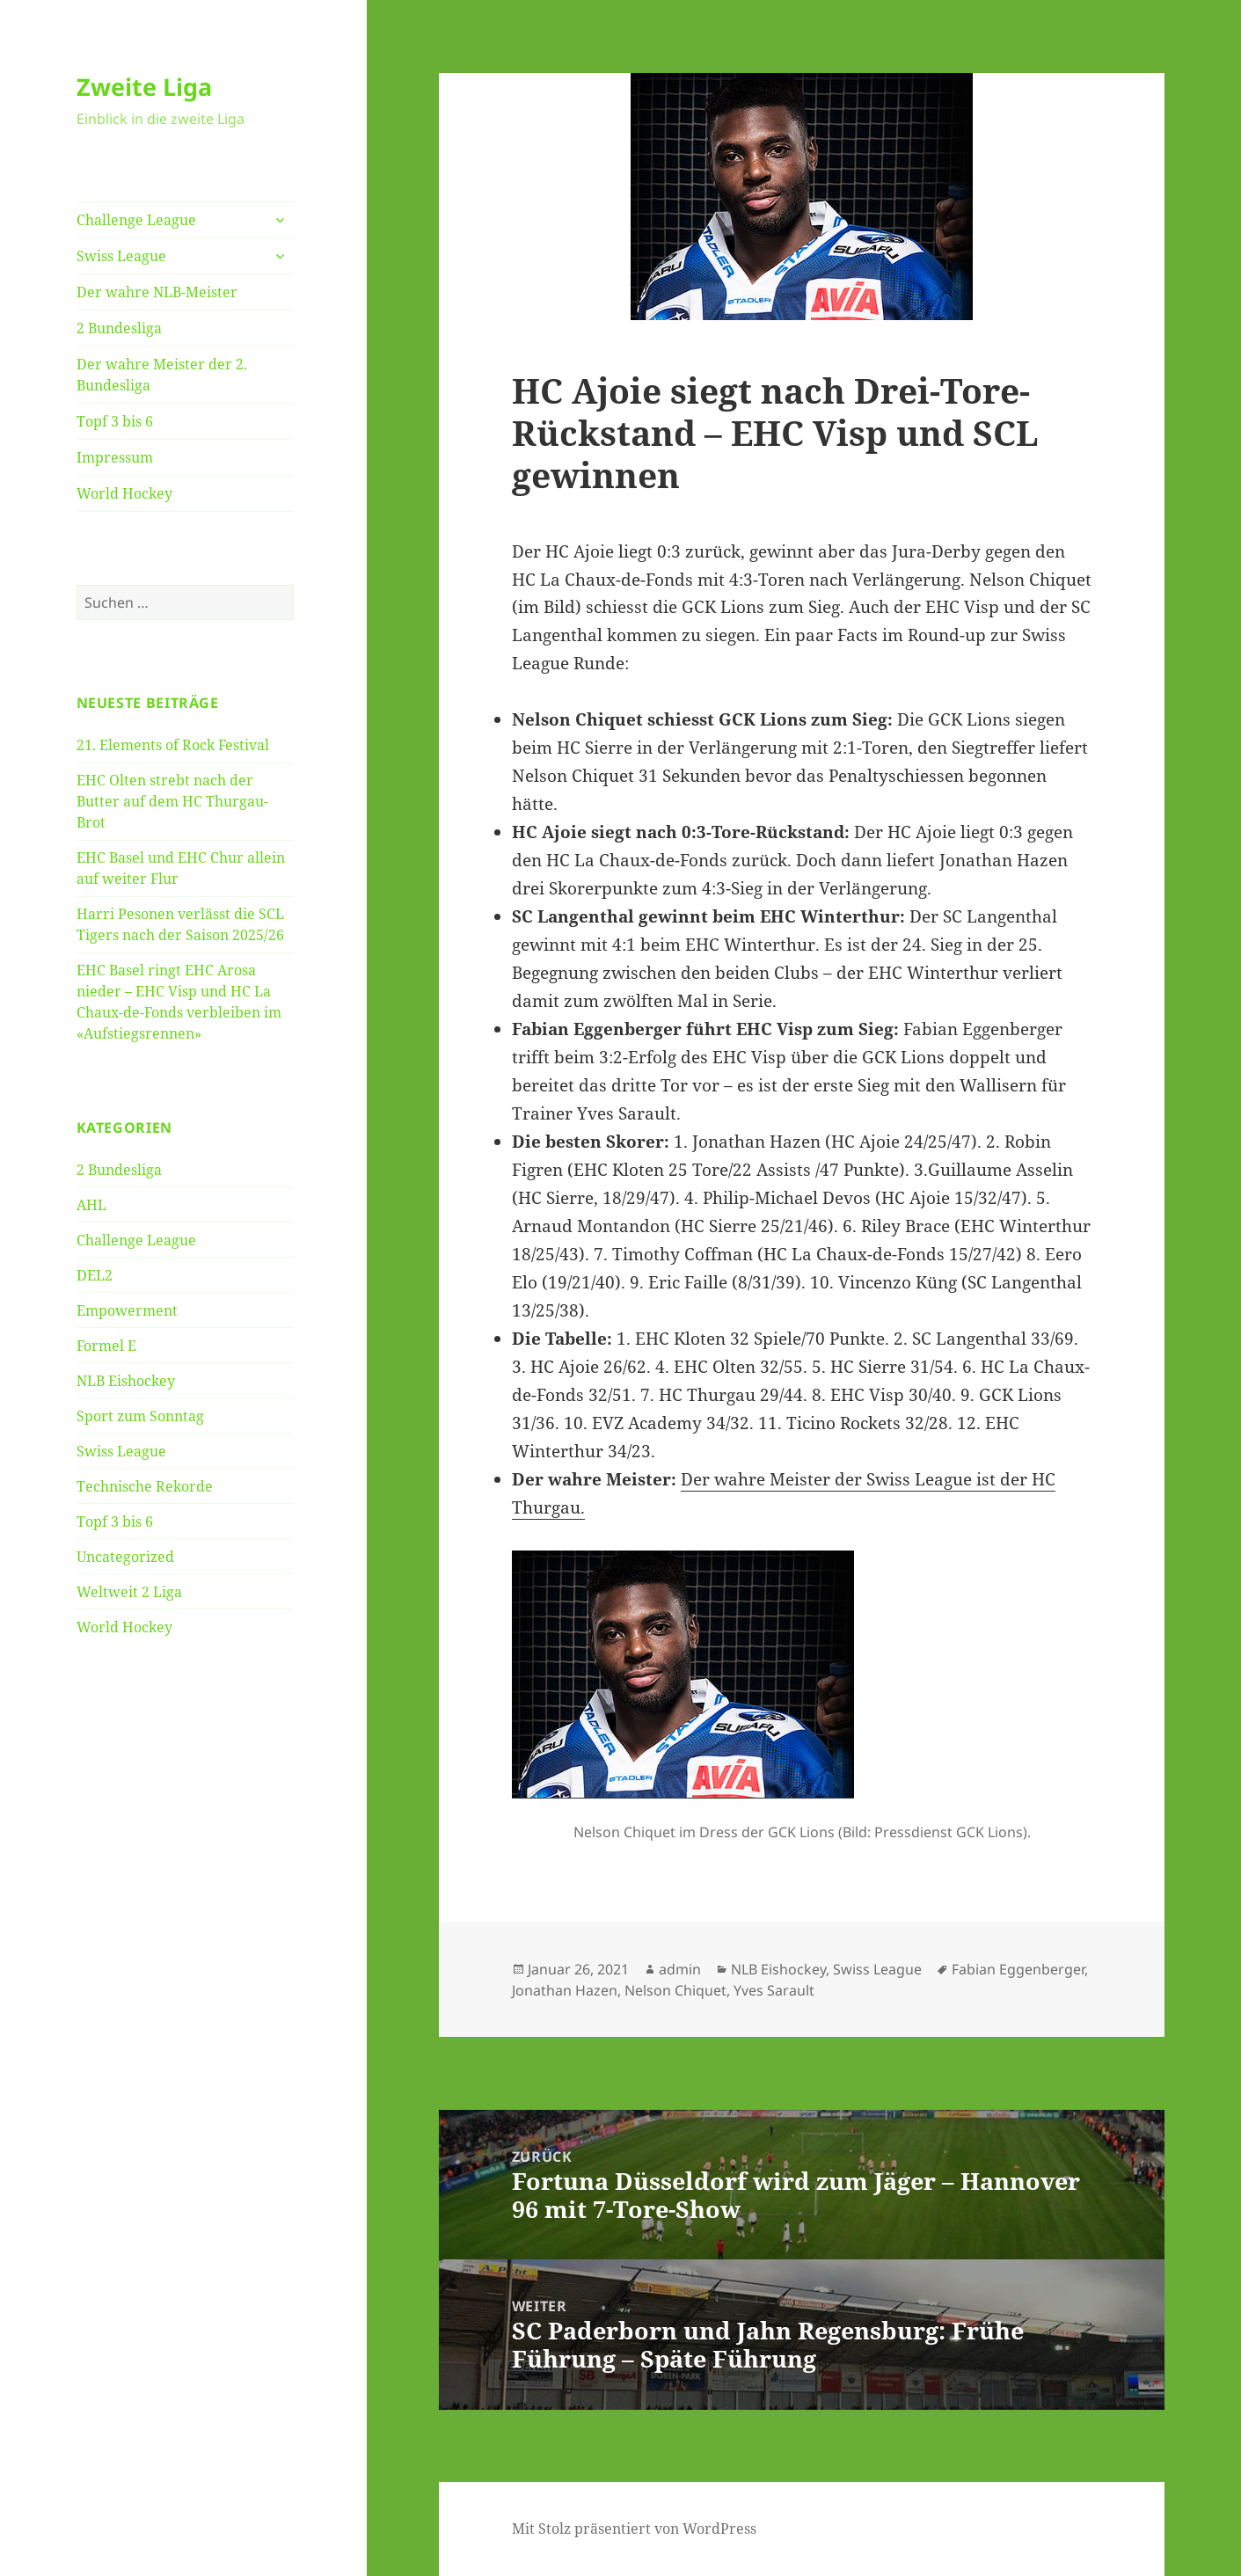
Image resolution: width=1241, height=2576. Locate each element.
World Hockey (124, 493)
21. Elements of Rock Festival (173, 745)
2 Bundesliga (119, 328)
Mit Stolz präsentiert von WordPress (634, 2528)
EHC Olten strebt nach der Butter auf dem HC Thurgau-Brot (172, 801)
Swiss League (121, 256)
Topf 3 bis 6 (115, 421)
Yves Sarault (774, 1990)
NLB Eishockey (126, 1380)
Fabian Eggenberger (1018, 1969)
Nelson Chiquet (675, 1990)
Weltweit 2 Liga (129, 1592)
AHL (91, 1205)
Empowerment (127, 1310)
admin (680, 1969)
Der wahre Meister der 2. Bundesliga (162, 374)
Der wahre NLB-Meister (157, 292)
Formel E (106, 1345)
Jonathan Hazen (564, 1990)
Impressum (115, 457)
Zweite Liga (144, 86)
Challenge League (136, 220)
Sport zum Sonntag (140, 1416)
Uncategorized (125, 1556)
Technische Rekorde (145, 1486)
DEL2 (95, 1275)
